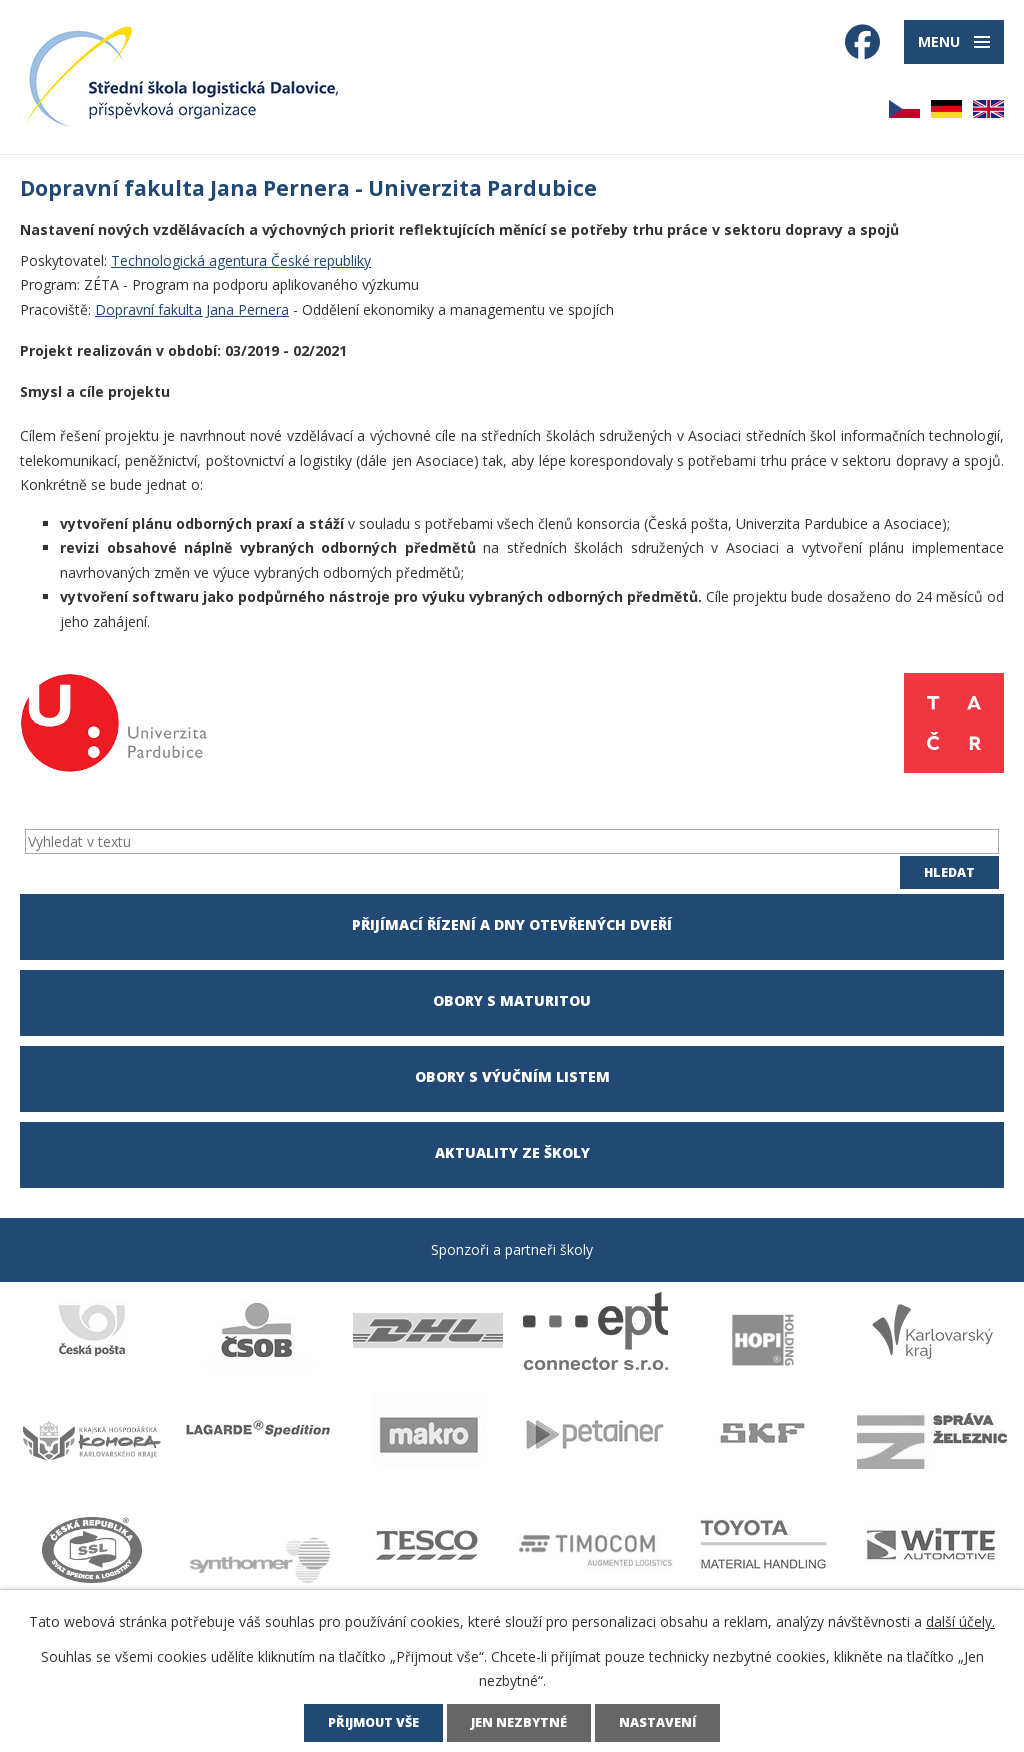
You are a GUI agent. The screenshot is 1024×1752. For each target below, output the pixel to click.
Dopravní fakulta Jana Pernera (192, 309)
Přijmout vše (373, 1722)
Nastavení (657, 1722)
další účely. (960, 1621)
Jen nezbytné (519, 1722)
